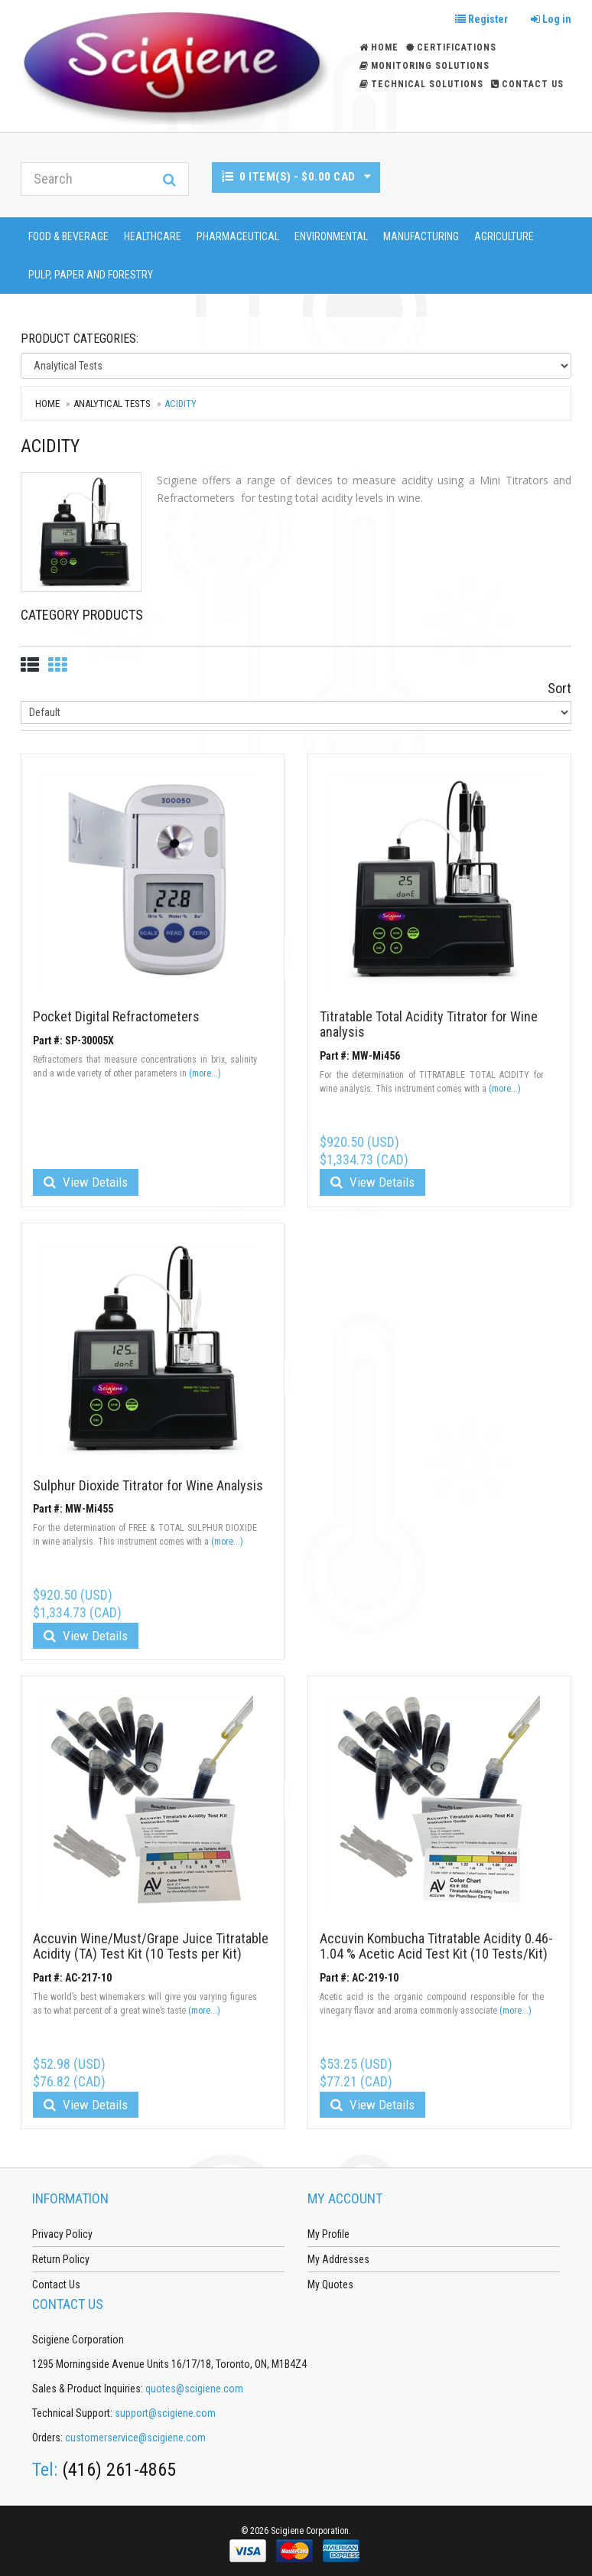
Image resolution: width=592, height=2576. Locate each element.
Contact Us (527, 84)
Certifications (451, 47)
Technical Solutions (421, 84)
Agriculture (504, 236)
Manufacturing (421, 236)
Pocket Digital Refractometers (116, 1016)
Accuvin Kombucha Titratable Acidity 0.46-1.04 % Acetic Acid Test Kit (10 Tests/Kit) (436, 1946)
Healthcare (152, 236)
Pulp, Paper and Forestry (90, 275)
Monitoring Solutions (424, 65)
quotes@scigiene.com (194, 2388)
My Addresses (338, 2259)
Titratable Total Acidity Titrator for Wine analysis (429, 1024)
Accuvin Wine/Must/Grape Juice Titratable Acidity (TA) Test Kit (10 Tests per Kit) (150, 1946)
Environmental (331, 236)
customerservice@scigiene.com (135, 2437)
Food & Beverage (68, 236)
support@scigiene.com (165, 2413)
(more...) (205, 1073)
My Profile (328, 2234)
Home (47, 403)
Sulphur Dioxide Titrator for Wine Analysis (148, 1485)
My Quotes (330, 2284)
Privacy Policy (62, 2234)
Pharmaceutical (238, 236)
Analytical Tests (112, 403)
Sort (559, 688)
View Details (86, 1182)
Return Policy (60, 2259)
